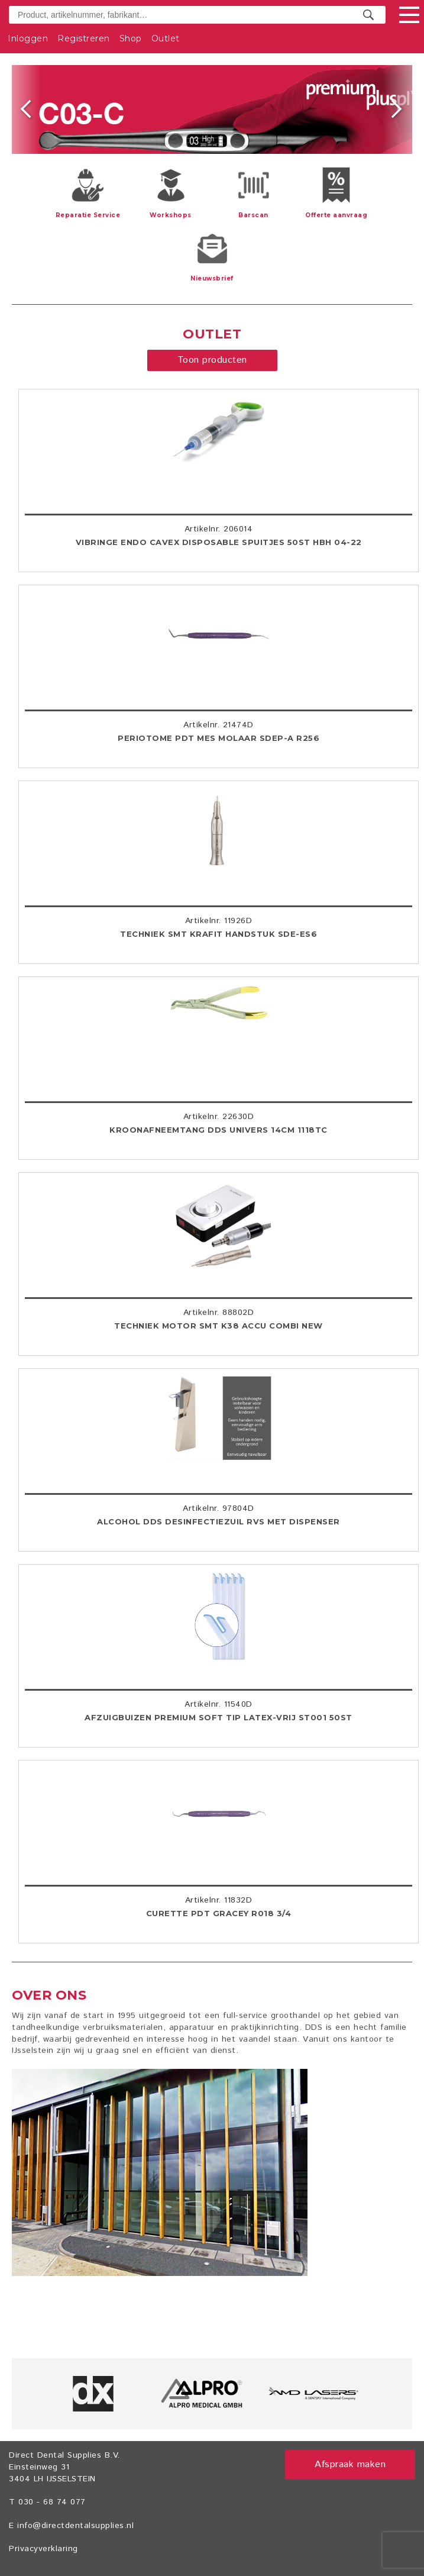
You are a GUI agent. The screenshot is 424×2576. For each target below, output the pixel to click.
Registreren (83, 38)
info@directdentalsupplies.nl (75, 2526)
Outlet (165, 38)
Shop (130, 38)
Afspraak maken (350, 2464)
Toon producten (212, 360)
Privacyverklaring (43, 2549)
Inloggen (28, 38)
